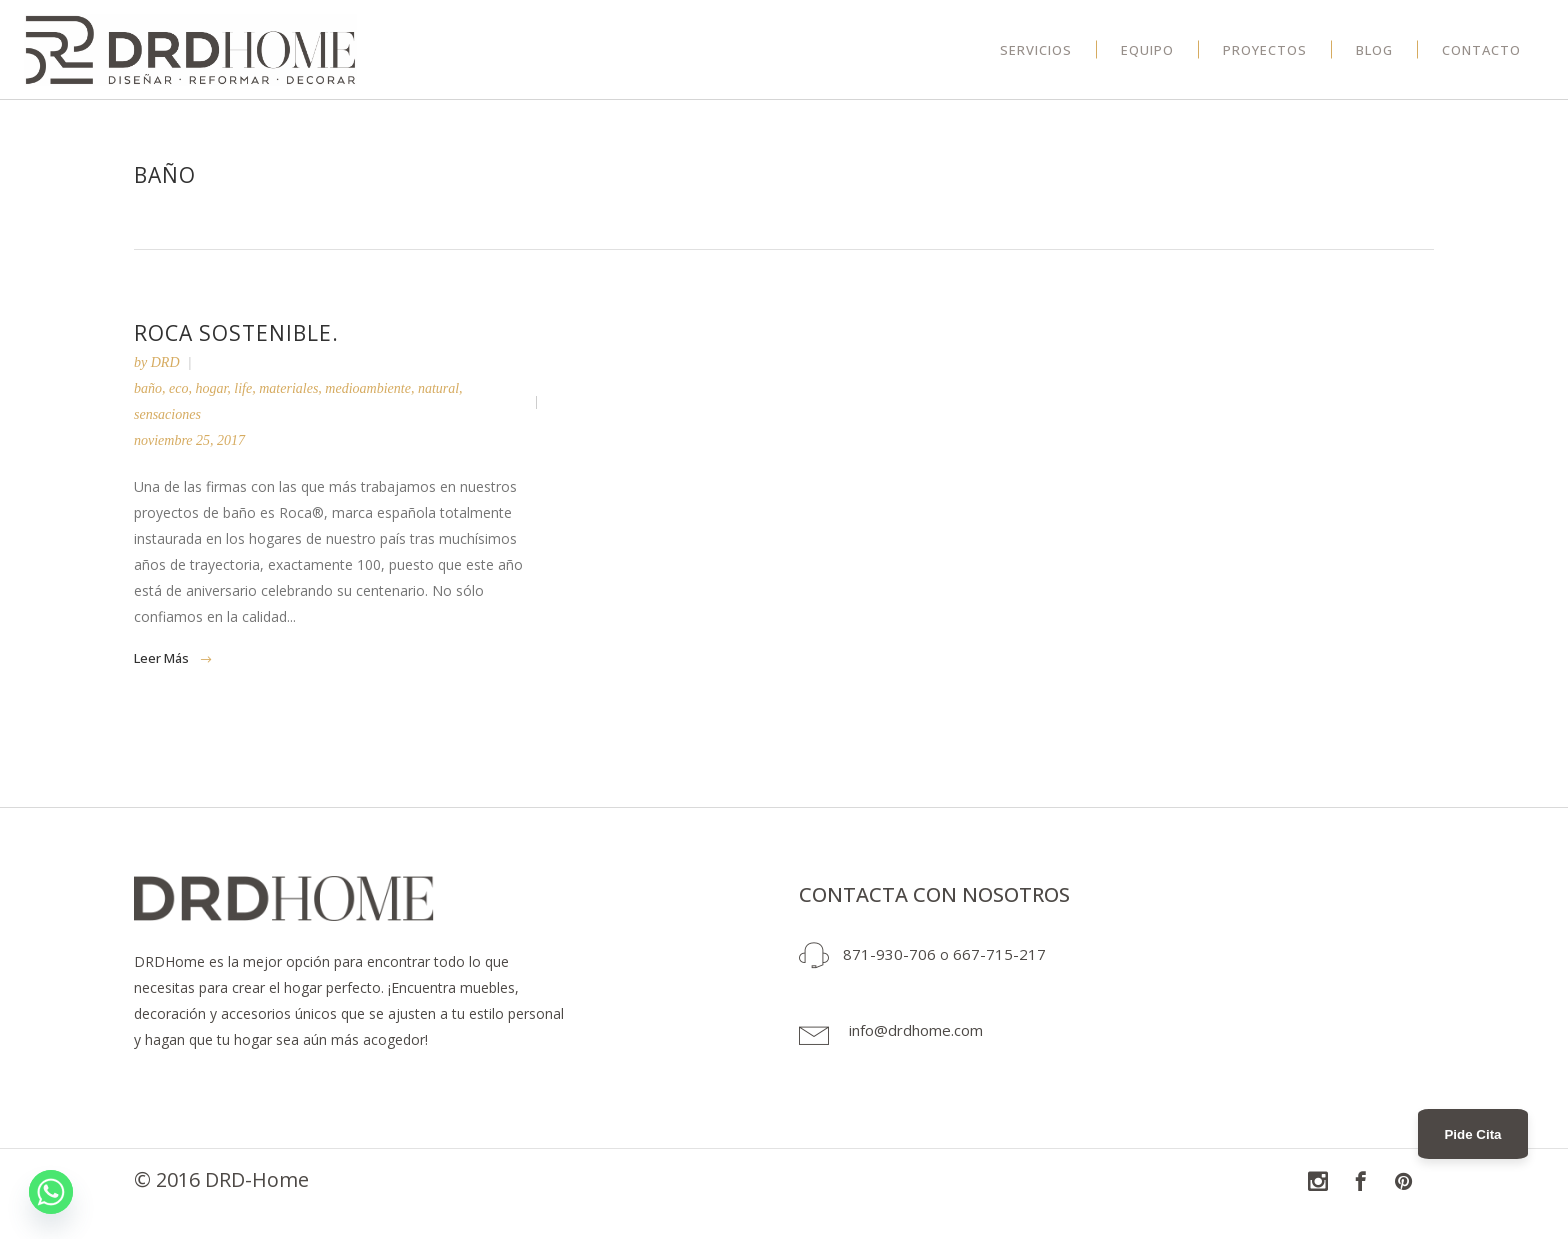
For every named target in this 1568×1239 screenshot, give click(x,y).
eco (178, 388)
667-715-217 (999, 954)
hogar (211, 388)
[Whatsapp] (51, 1192)
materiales (288, 388)
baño (148, 388)
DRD (165, 362)
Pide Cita (1472, 1134)
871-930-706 (889, 954)
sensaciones (167, 414)
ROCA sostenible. (236, 333)
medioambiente (368, 388)
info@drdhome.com (916, 1030)
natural (438, 388)
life (243, 388)
